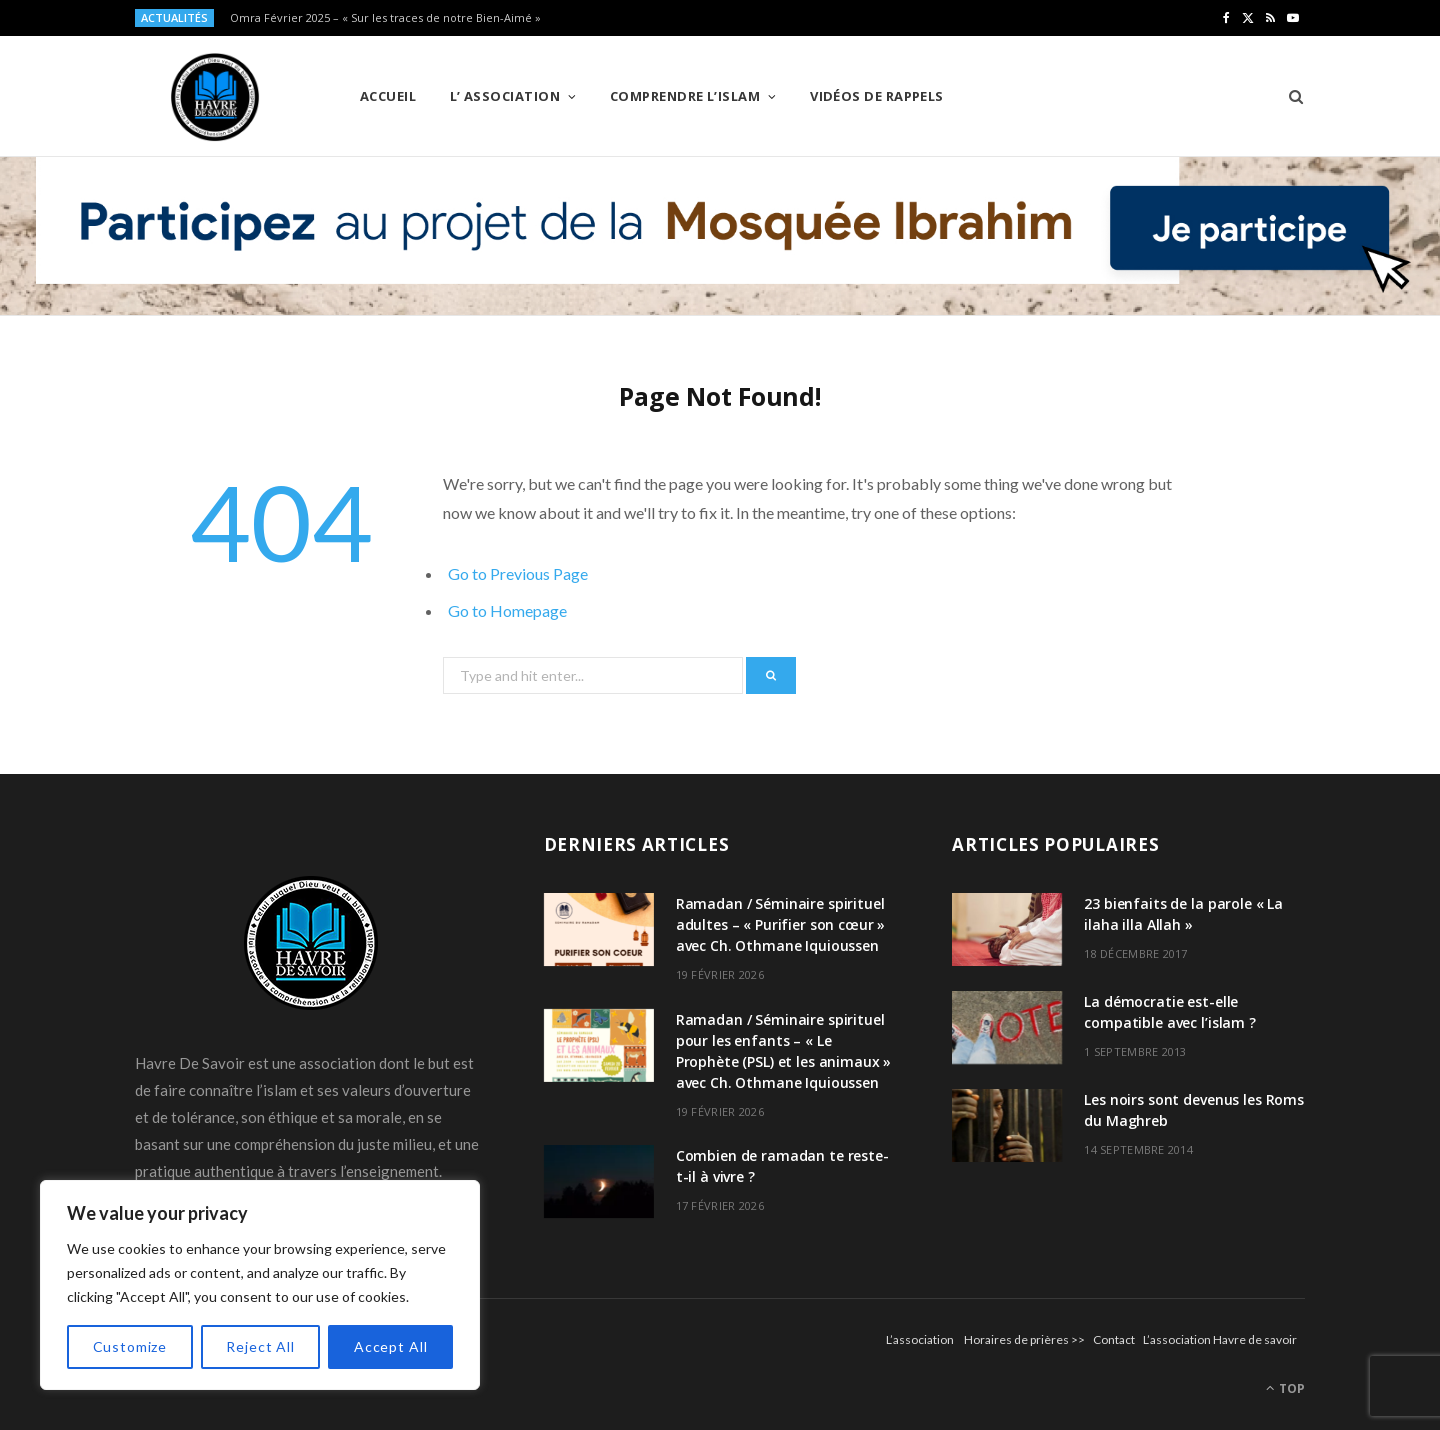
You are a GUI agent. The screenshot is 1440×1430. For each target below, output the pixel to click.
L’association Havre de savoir (1220, 1339)
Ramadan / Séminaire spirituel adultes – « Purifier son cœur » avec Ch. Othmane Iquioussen (781, 924)
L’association (920, 1339)
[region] (260, 1285)
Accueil (388, 96)
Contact (1114, 1339)
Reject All (260, 1346)
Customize (130, 1346)
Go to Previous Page (518, 573)
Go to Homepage (507, 610)
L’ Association (505, 96)
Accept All (390, 1346)
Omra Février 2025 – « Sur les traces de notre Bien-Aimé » (385, 18)
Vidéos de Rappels (877, 96)
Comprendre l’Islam (685, 96)
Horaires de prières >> (1024, 1339)
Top (1285, 1388)
